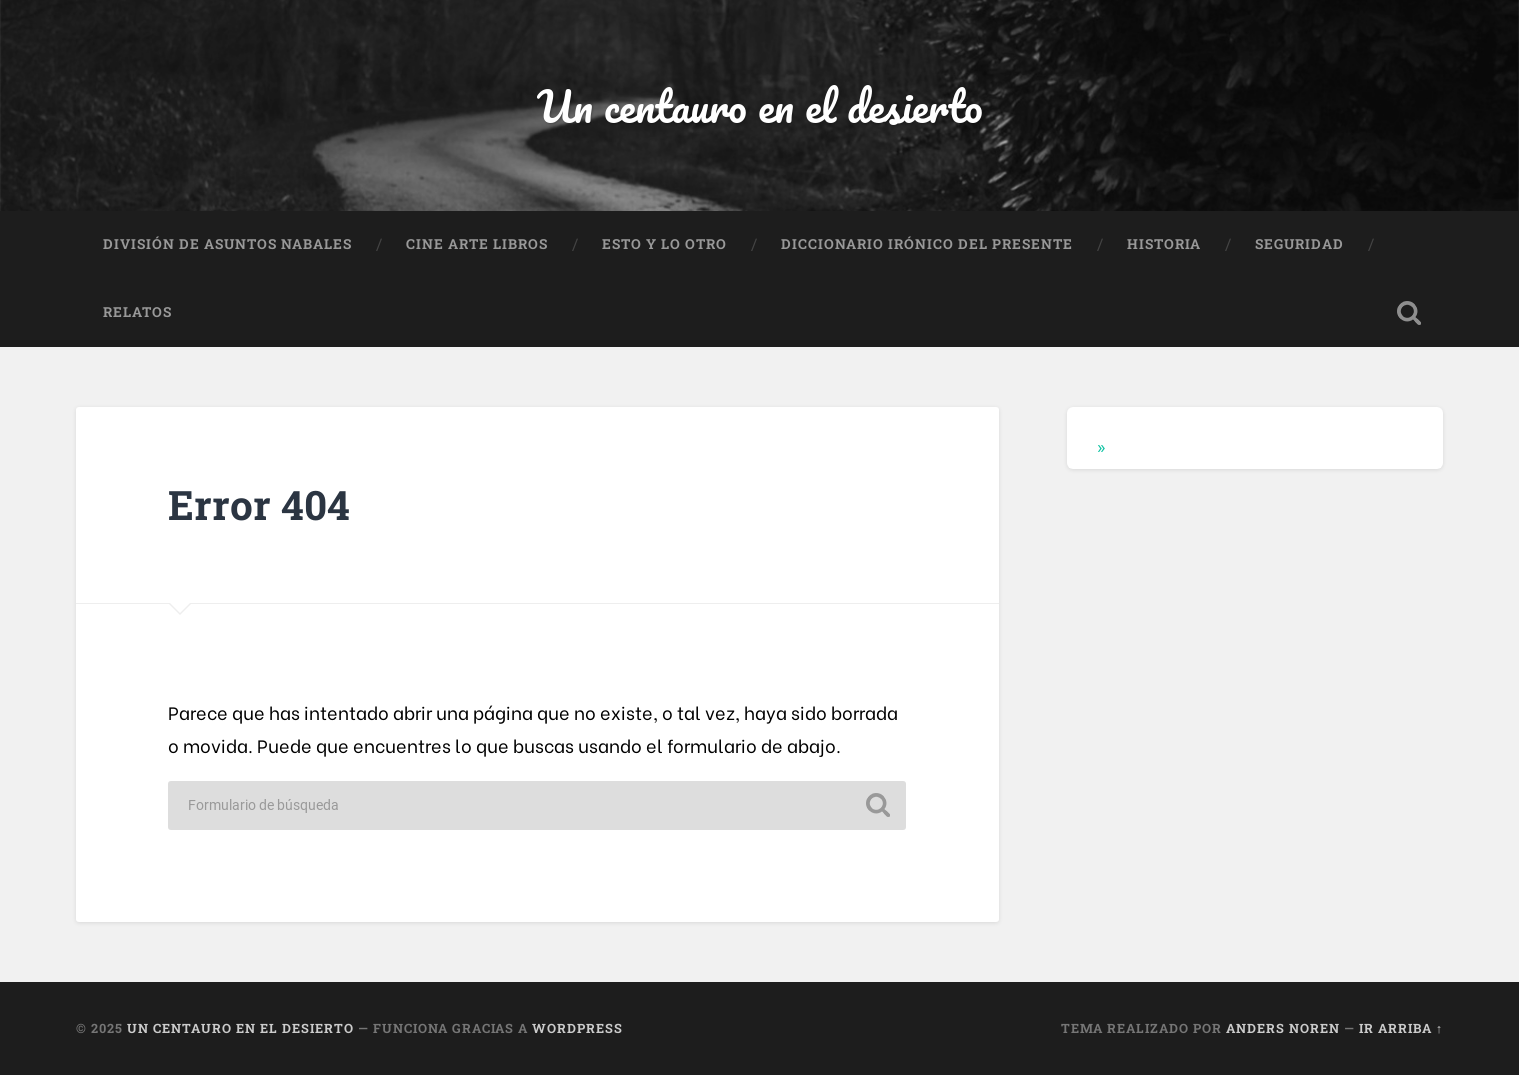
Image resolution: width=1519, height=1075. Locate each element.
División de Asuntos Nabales (227, 244)
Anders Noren (1283, 1028)
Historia (1164, 244)
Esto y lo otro (664, 244)
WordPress (577, 1028)
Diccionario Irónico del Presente (927, 244)
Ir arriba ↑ (1401, 1028)
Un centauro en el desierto (760, 105)
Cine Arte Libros (477, 244)
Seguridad (1299, 244)
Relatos (137, 312)
